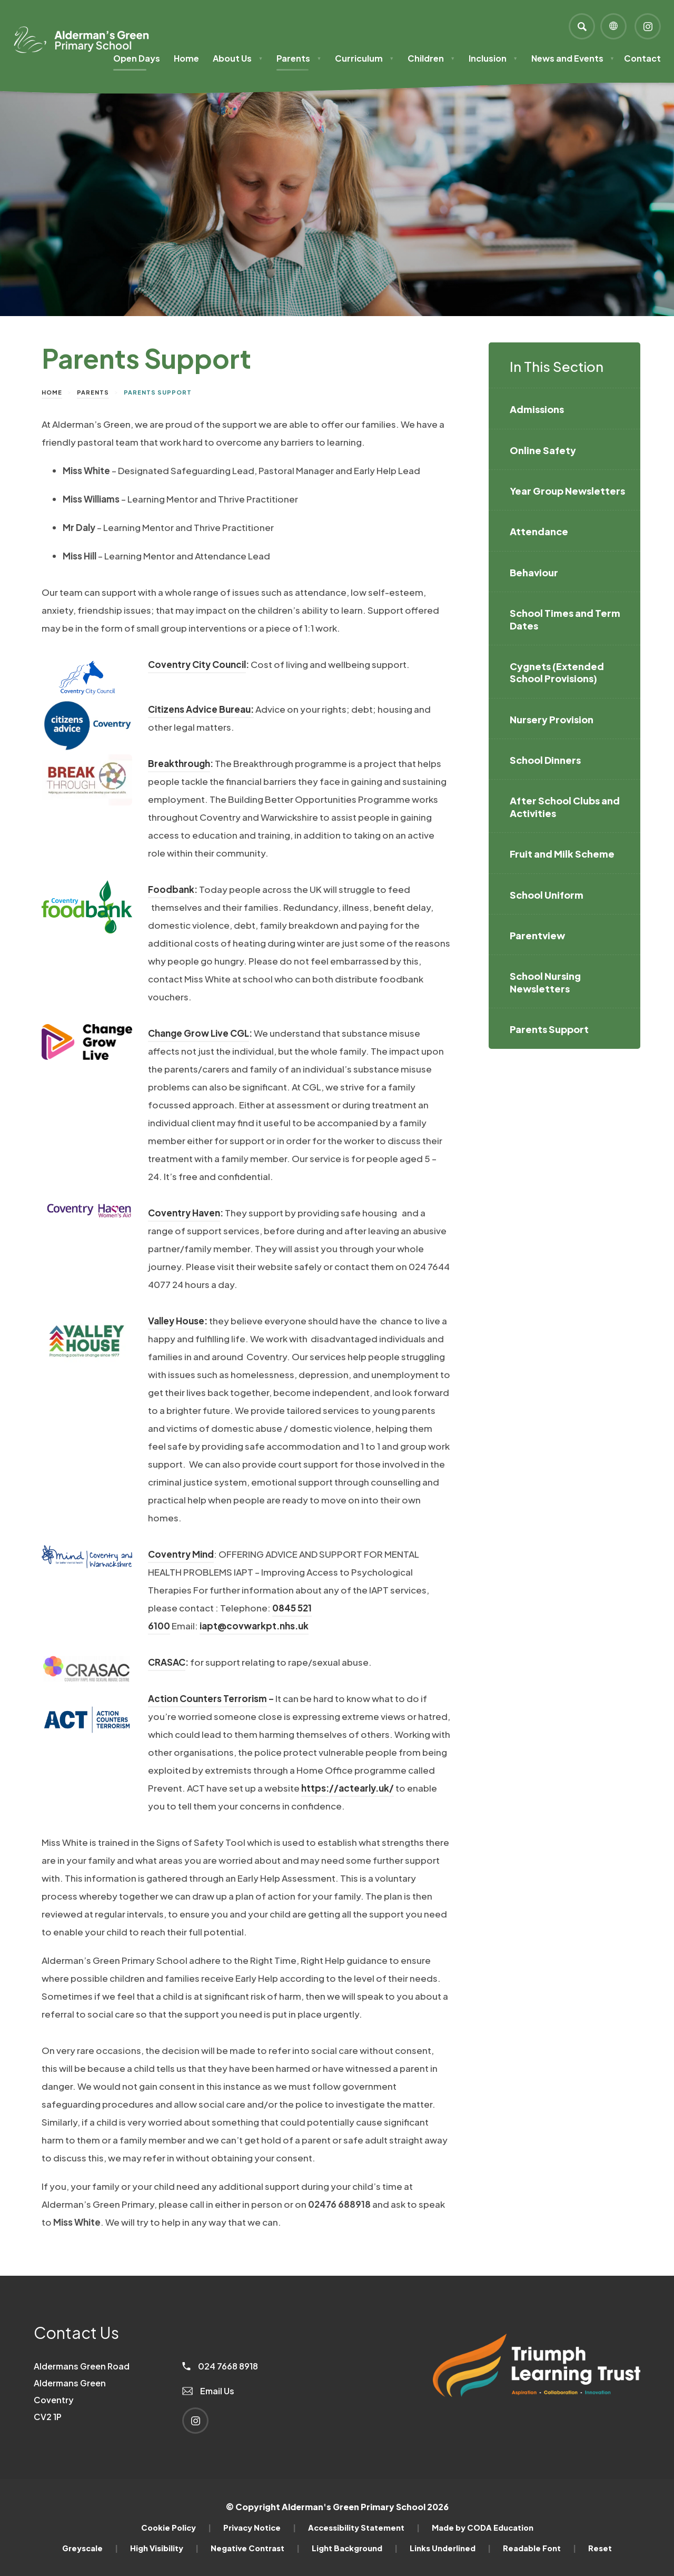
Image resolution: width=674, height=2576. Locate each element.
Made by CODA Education (482, 2527)
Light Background (355, 2548)
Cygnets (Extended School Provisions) (557, 672)
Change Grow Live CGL (198, 1033)
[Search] (582, 26)
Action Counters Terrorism (207, 1698)
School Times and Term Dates (565, 619)
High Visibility (164, 2548)
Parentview (537, 935)
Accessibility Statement (364, 2527)
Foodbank (171, 889)
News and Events (572, 58)
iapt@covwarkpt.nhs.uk (254, 1625)
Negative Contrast (255, 2548)
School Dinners (545, 760)
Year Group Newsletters (567, 491)
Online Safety (543, 450)
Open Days (136, 58)
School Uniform (546, 895)
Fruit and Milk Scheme (562, 854)
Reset (600, 2548)
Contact (642, 58)
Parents (298, 58)
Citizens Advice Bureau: (201, 709)
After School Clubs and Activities (565, 806)
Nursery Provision (551, 719)
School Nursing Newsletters (545, 982)
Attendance (539, 531)
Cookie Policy (176, 2527)
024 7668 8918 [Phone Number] (220, 2366)
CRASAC (166, 1662)
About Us (238, 58)
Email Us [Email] (208, 2390)
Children (431, 58)
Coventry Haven (184, 1212)
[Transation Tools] (613, 26)
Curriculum (364, 58)
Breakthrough (179, 763)
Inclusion (493, 58)
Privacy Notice (259, 2527)
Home (186, 58)
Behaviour (534, 572)
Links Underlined (450, 2548)
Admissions (537, 409)
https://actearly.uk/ (347, 1788)
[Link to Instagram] (648, 26)
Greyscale (90, 2548)
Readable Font (539, 2548)
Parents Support (549, 1029)
